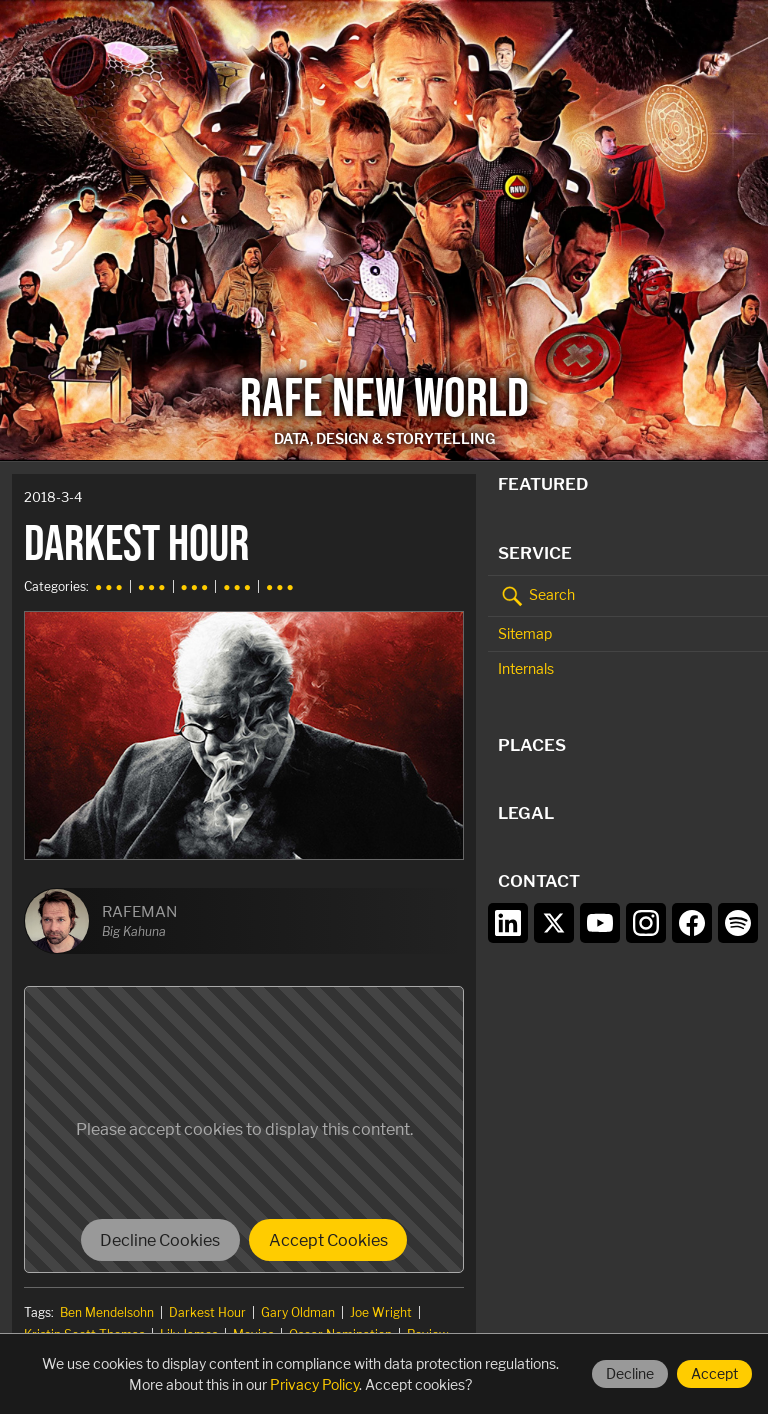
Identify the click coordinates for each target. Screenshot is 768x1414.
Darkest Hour (207, 1312)
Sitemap (525, 633)
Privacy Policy (314, 1384)
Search (536, 596)
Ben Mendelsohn (107, 1312)
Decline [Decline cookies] (630, 1373)
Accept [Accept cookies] (714, 1373)
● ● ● (109, 586)
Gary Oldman (298, 1312)
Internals (526, 668)
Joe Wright (381, 1312)
